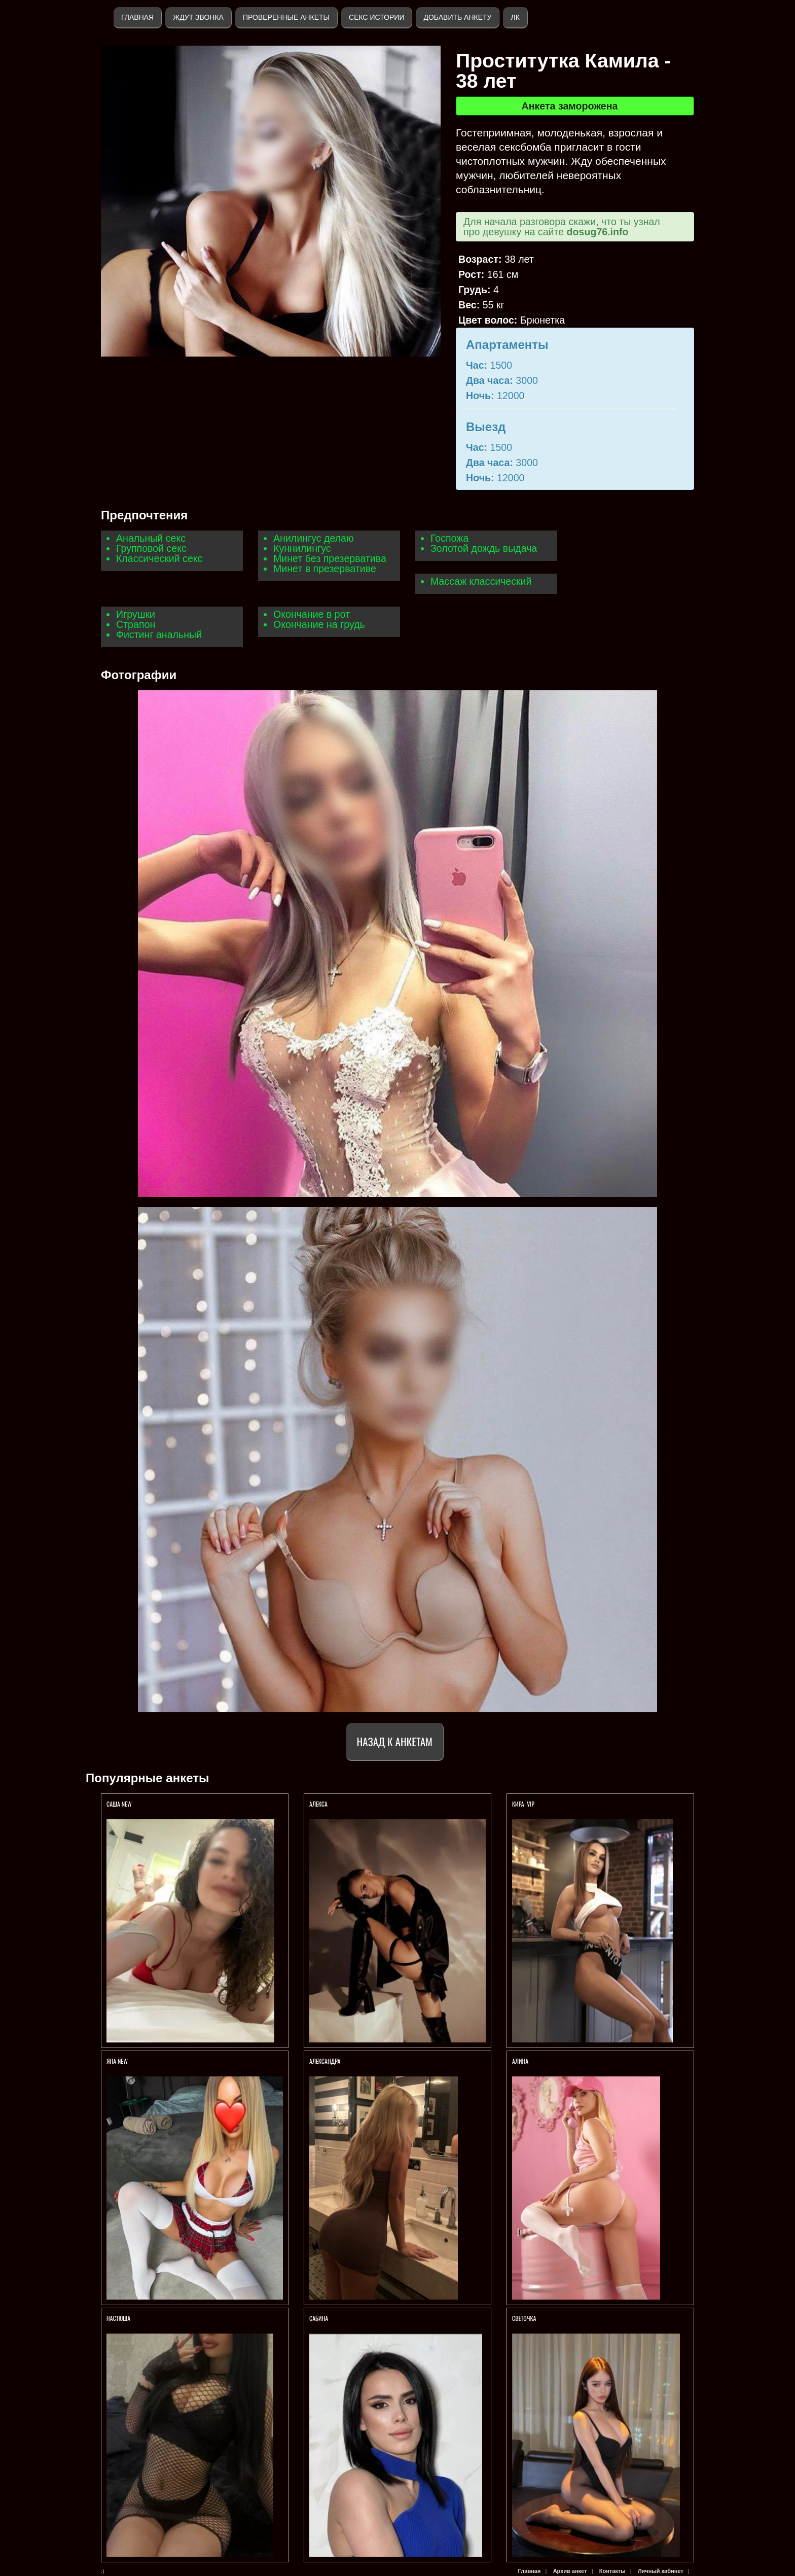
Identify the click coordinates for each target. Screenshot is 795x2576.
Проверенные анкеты (286, 17)
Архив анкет (570, 2571)
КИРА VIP (523, 1803)
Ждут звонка (198, 17)
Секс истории (376, 17)
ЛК (515, 17)
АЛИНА (520, 2061)
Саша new (119, 1803)
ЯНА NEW (117, 2061)
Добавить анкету (457, 17)
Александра (324, 2061)
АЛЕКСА (319, 1803)
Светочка (524, 2318)
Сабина (318, 2318)
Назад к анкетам (394, 1741)
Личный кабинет (660, 2571)
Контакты (612, 2571)
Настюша (118, 2318)
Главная (137, 17)
